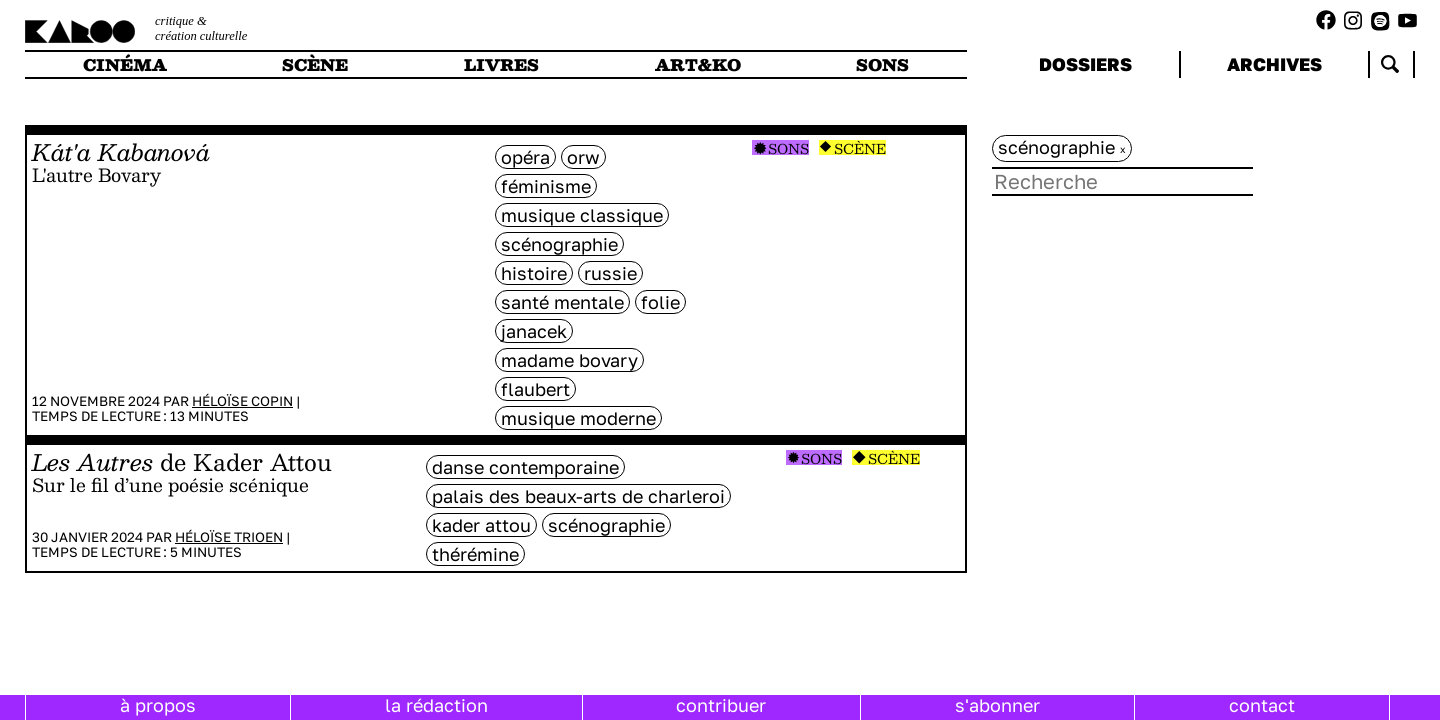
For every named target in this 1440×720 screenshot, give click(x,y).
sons (882, 64)
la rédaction (436, 705)
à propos (158, 705)
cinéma (125, 64)
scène (315, 64)
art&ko (698, 64)
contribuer (721, 705)
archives (1274, 64)
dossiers (1085, 64)
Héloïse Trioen (229, 537)
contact (1262, 705)
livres (501, 64)
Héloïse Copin (242, 401)
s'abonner (997, 705)
